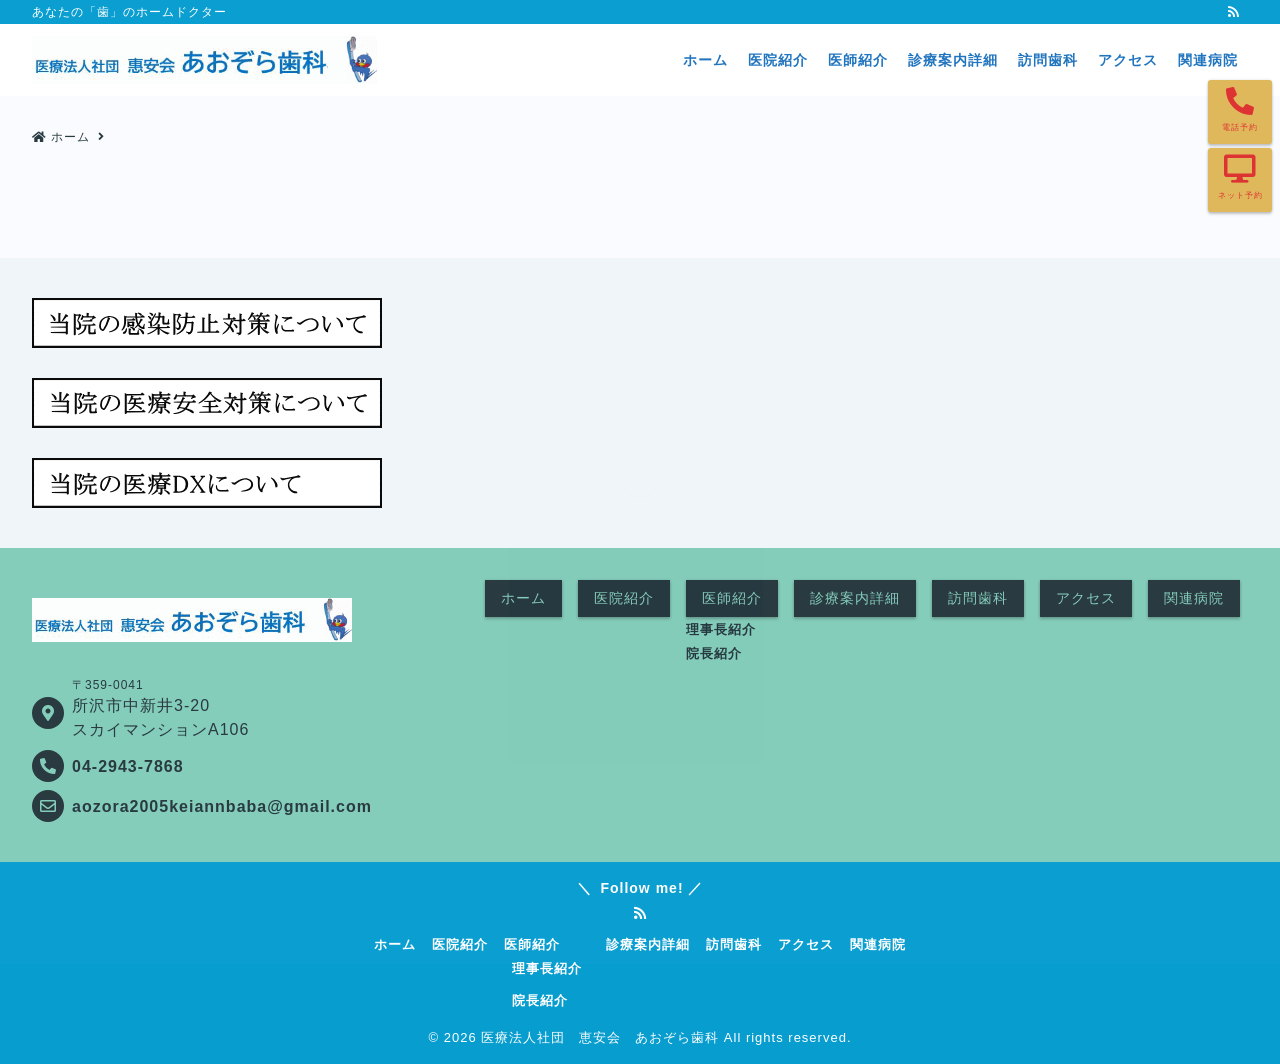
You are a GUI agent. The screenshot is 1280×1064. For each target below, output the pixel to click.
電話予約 (1240, 127)
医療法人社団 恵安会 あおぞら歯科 (600, 1037)
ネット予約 (1240, 195)
